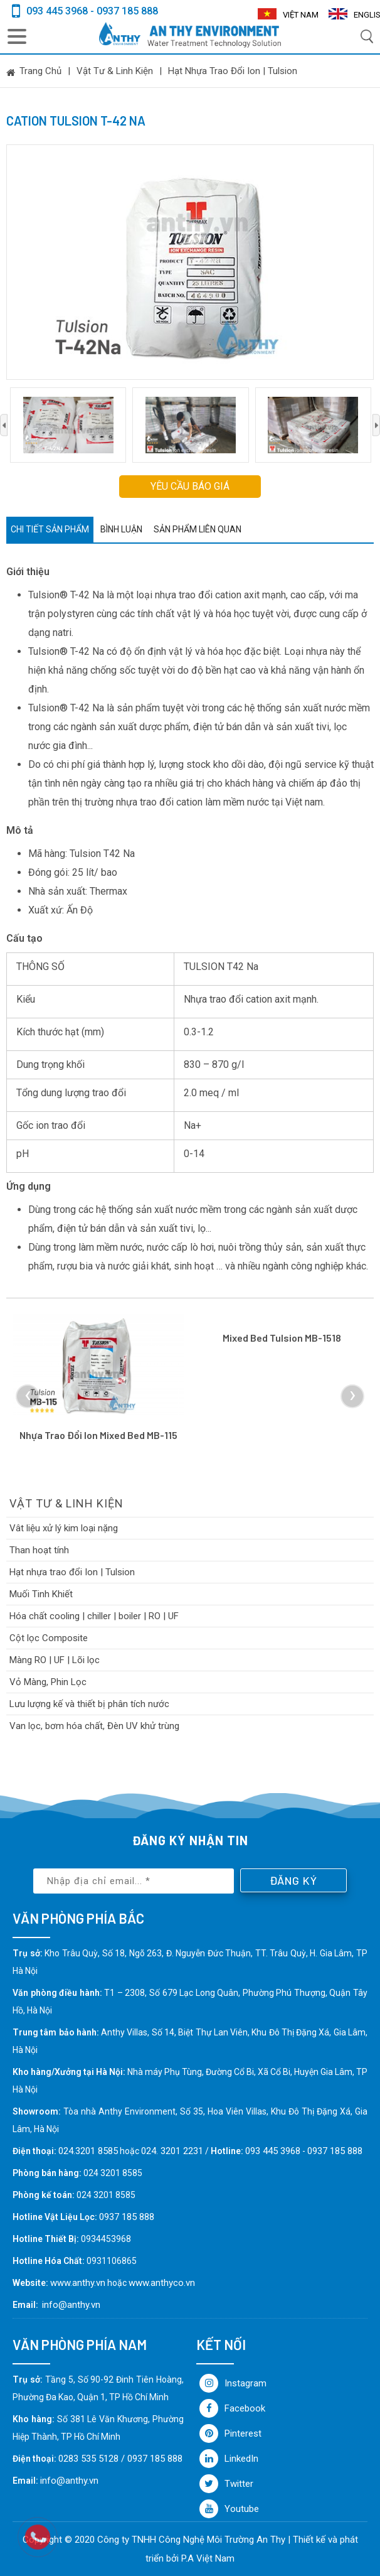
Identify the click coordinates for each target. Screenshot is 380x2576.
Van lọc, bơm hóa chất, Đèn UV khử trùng (94, 1726)
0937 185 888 (334, 2151)
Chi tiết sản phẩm (50, 529)
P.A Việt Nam (208, 2558)
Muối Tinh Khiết (41, 1594)
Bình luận (121, 529)
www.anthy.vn (77, 2282)
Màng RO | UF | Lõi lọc (54, 1660)
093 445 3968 (272, 2151)
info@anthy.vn (71, 2304)
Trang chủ (40, 71)
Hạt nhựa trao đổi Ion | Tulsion (232, 71)
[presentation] (4, 425)
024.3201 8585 (88, 2151)
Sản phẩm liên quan (197, 529)
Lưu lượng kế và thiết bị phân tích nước (89, 1704)
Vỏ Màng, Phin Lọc (48, 1682)
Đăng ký (293, 1880)
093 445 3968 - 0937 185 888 (92, 11)
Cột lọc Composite (48, 1638)
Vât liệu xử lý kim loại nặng (63, 1528)
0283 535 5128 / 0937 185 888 (120, 2458)
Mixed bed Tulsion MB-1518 (282, 1338)
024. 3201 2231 (172, 2151)
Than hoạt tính (39, 1550)
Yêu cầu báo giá (190, 486)
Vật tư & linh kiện (115, 71)
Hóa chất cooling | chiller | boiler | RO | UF (94, 1616)
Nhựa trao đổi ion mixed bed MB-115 (98, 1435)
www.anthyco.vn (162, 2282)
